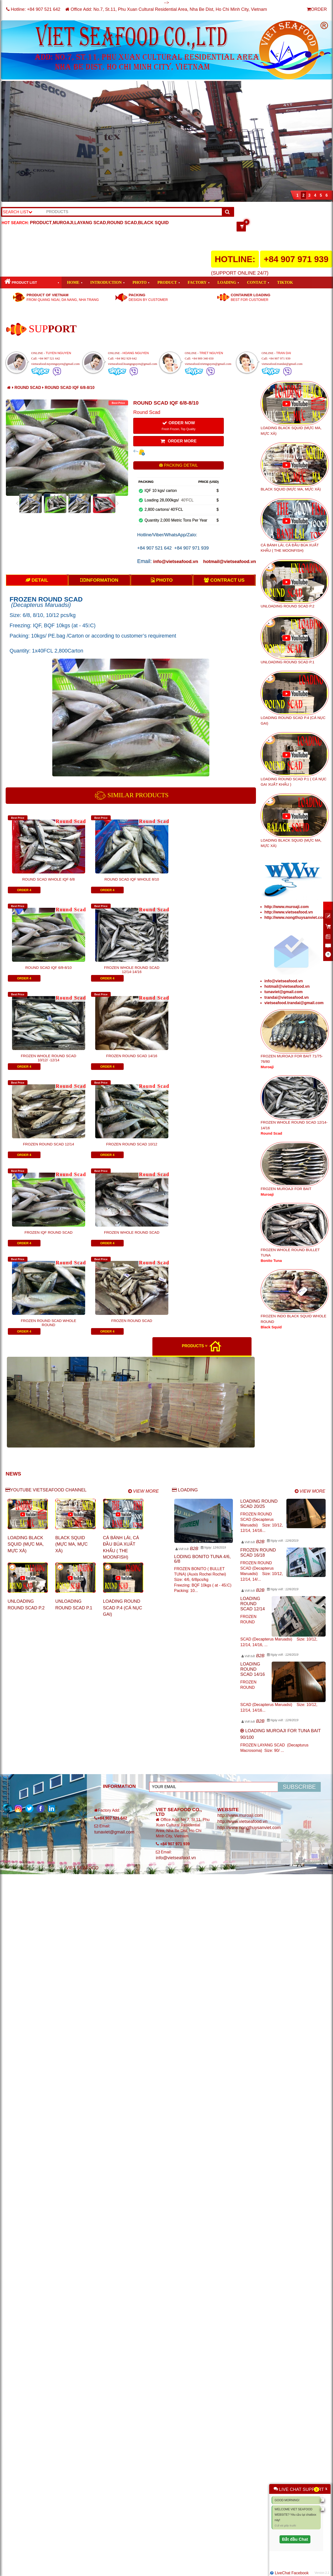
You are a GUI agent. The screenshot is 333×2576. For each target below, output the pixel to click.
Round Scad (28, 387)
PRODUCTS (194, 1169)
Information (99, 580)
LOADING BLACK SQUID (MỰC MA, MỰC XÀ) (26, 1398)
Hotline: (33, 9)
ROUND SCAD (122, 222)
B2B (194, 1402)
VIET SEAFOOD (82, 1721)
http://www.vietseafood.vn (288, 912)
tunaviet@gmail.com (283, 992)
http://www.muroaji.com (286, 907)
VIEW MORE (143, 1345)
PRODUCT (41, 222)
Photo (162, 580)
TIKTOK (285, 282)
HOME (73, 282)
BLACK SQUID (153, 222)
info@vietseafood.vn (176, 561)
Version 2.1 (322, 2573)
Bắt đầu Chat (295, 2539)
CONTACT (256, 282)
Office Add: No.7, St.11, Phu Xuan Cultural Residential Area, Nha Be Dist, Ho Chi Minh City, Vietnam (166, 9)
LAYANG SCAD (90, 222)
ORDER (317, 9)
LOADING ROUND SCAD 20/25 (259, 1358)
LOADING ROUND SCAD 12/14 (252, 1457)
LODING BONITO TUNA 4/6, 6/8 (202, 1413)
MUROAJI (63, 222)
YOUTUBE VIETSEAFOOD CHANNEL (45, 1343)
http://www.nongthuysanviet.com (295, 917)
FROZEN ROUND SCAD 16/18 (258, 1406)
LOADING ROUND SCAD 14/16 (252, 1523)
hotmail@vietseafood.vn (229, 561)
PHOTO (140, 282)
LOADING (226, 282)
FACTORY (197, 282)
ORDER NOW (179, 426)
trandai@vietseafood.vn (286, 997)
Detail (37, 580)
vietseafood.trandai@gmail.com (293, 1003)
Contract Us (224, 580)
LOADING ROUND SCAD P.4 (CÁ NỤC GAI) (122, 1462)
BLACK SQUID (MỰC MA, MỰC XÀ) (71, 1398)
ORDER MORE (178, 441)
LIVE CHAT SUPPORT (301, 2489)
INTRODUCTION (106, 282)
